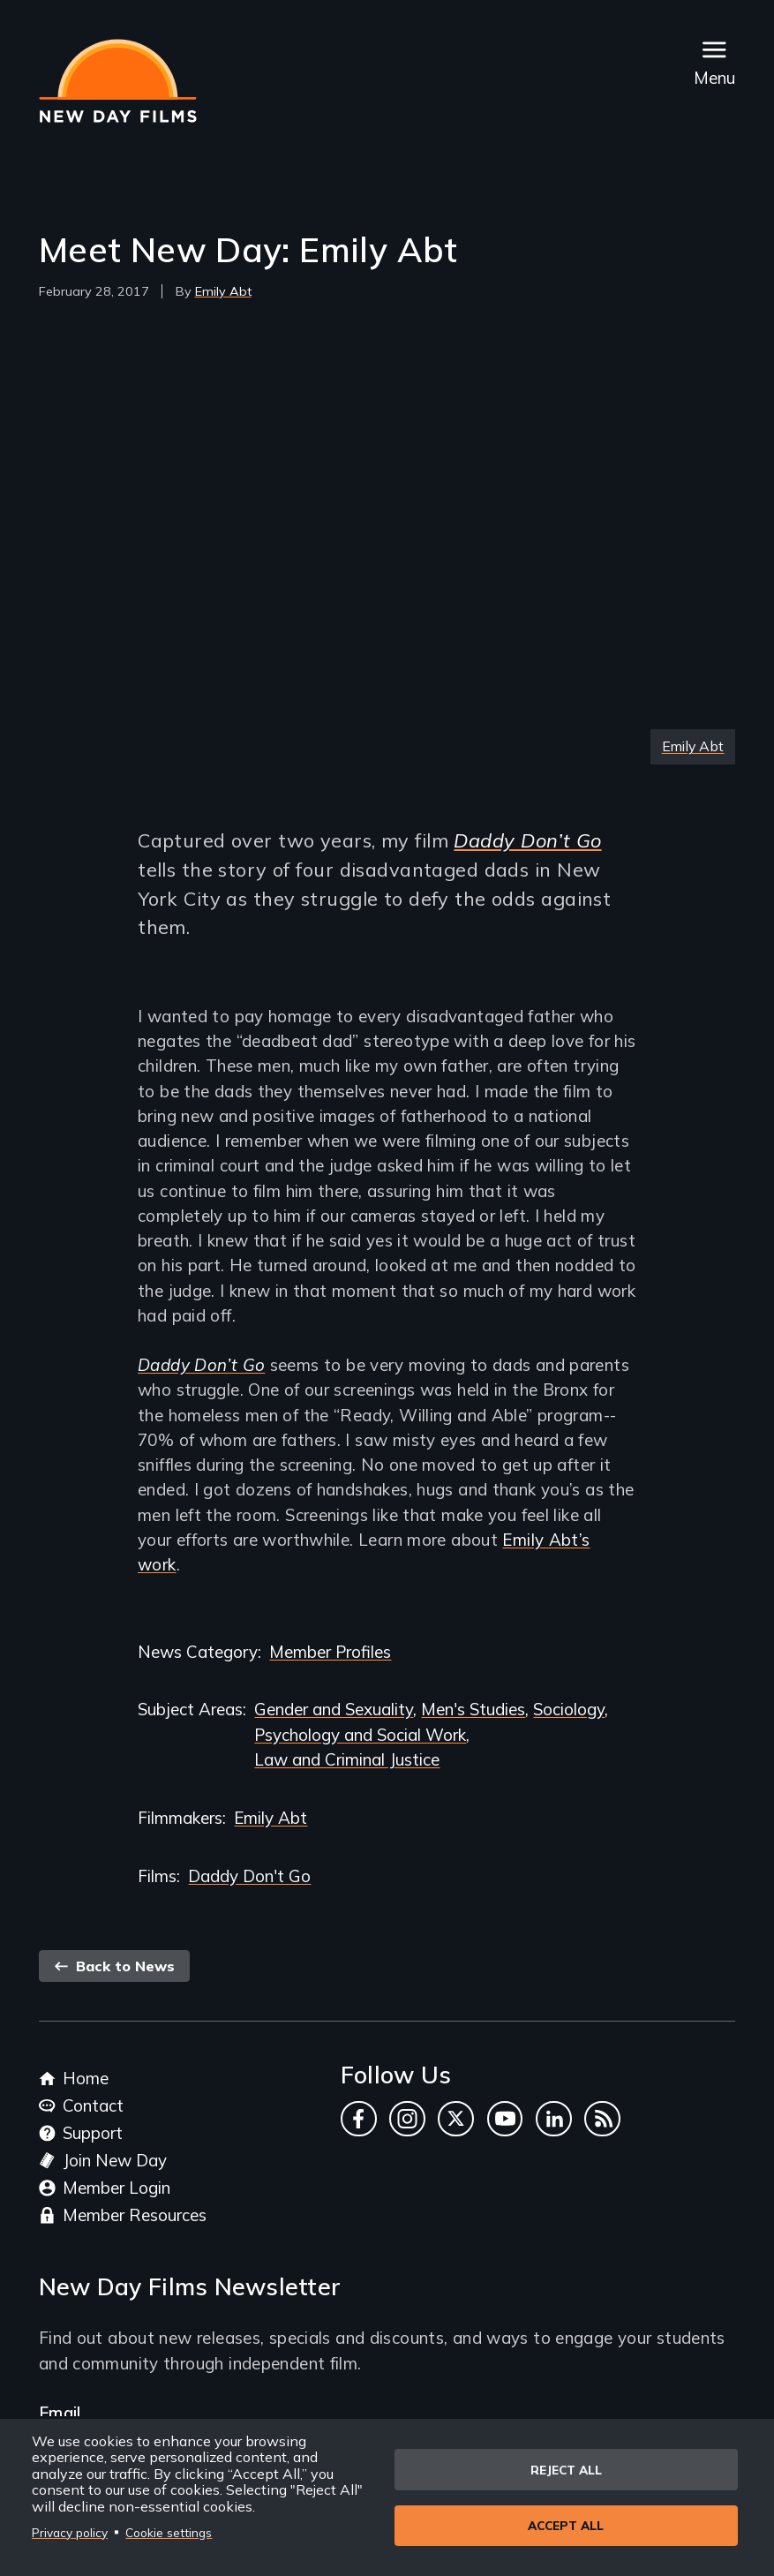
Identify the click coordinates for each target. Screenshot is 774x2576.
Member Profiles (330, 1651)
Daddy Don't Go (249, 1876)
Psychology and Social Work (360, 1734)
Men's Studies (473, 1709)
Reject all (566, 2468)
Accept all (566, 2526)
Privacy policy (70, 2532)
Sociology (569, 1709)
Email (60, 2412)
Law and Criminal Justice (347, 1759)
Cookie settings (168, 2532)
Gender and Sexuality (333, 1709)
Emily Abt (223, 291)
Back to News (114, 1966)
